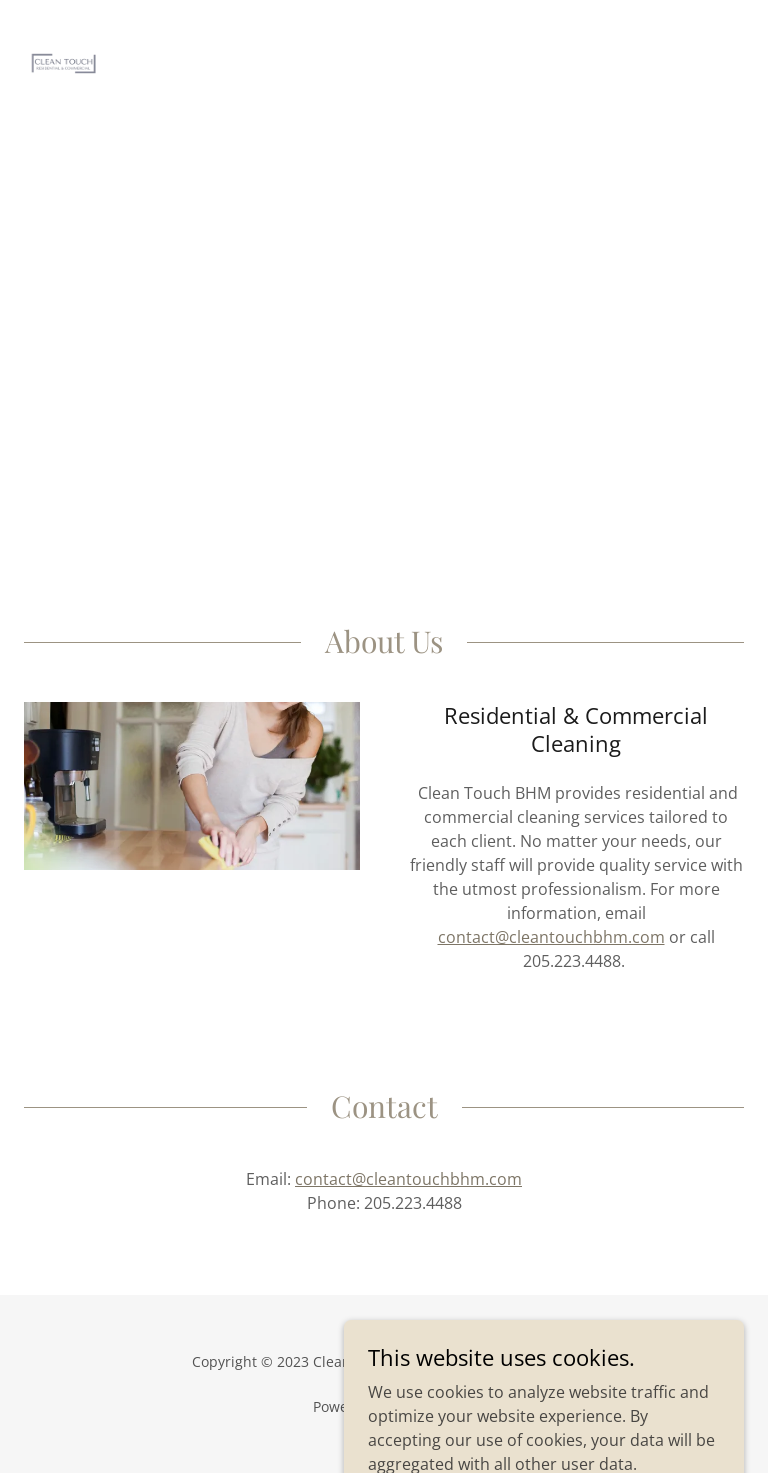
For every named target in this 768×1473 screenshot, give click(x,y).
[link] (64, 32)
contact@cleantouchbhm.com (551, 937)
